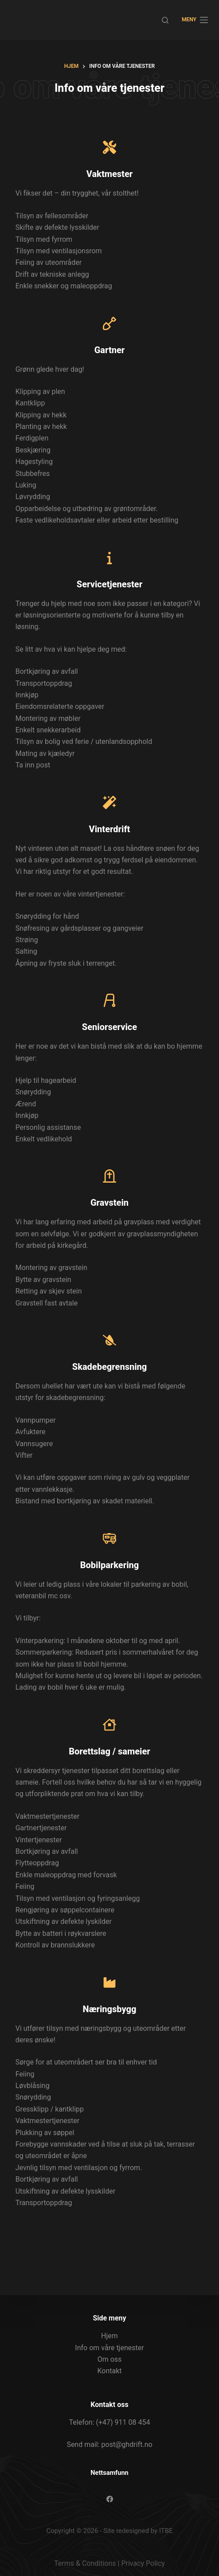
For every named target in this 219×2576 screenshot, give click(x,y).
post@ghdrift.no (127, 2444)
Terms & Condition (83, 2563)
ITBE (166, 2531)
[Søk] (165, 20)
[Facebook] (109, 2499)
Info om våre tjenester (109, 2348)
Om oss (110, 2359)
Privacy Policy (143, 2563)
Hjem (109, 2336)
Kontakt (109, 2371)
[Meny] (195, 20)
